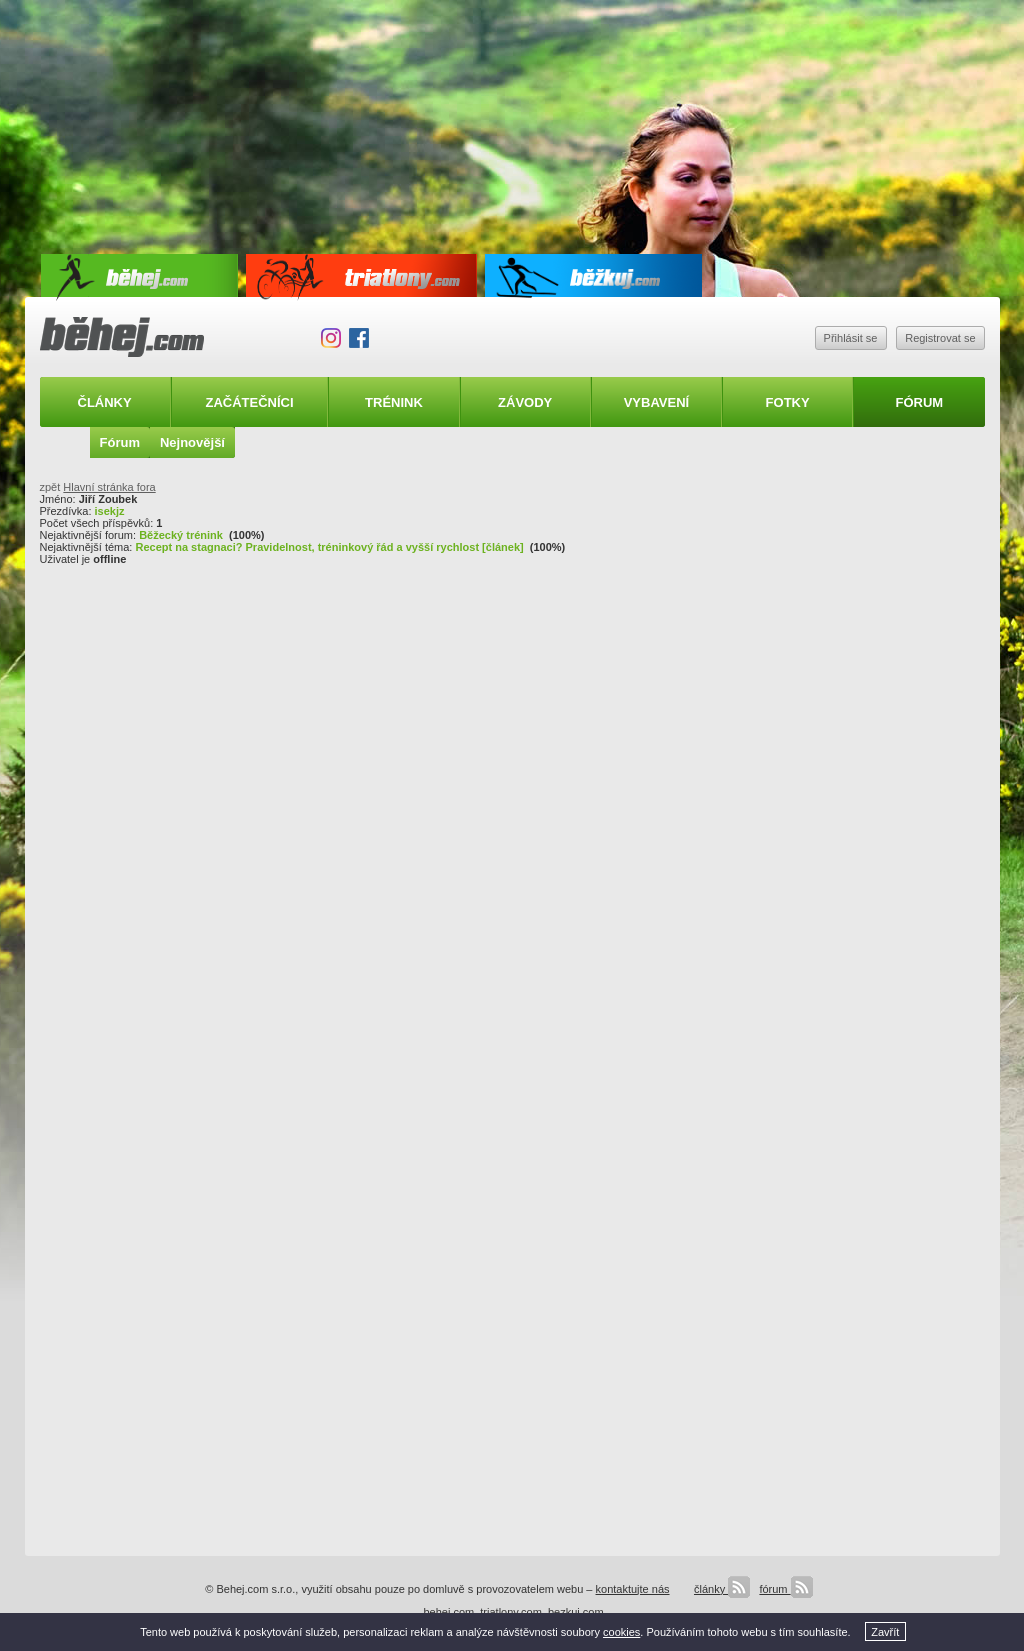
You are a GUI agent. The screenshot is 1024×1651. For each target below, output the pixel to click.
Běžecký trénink (181, 535)
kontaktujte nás (633, 1589)
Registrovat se (940, 338)
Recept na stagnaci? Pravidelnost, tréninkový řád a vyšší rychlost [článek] (329, 547)
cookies (621, 1632)
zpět (50, 487)
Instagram (331, 338)
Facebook (359, 338)
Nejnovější (192, 442)
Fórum (920, 402)
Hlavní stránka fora (109, 487)
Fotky (788, 402)
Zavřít (885, 1632)
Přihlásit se (851, 338)
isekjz (110, 511)
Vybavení (657, 402)
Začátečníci (249, 402)
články (722, 1589)
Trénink (394, 402)
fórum (785, 1589)
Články (105, 402)
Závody (525, 402)
